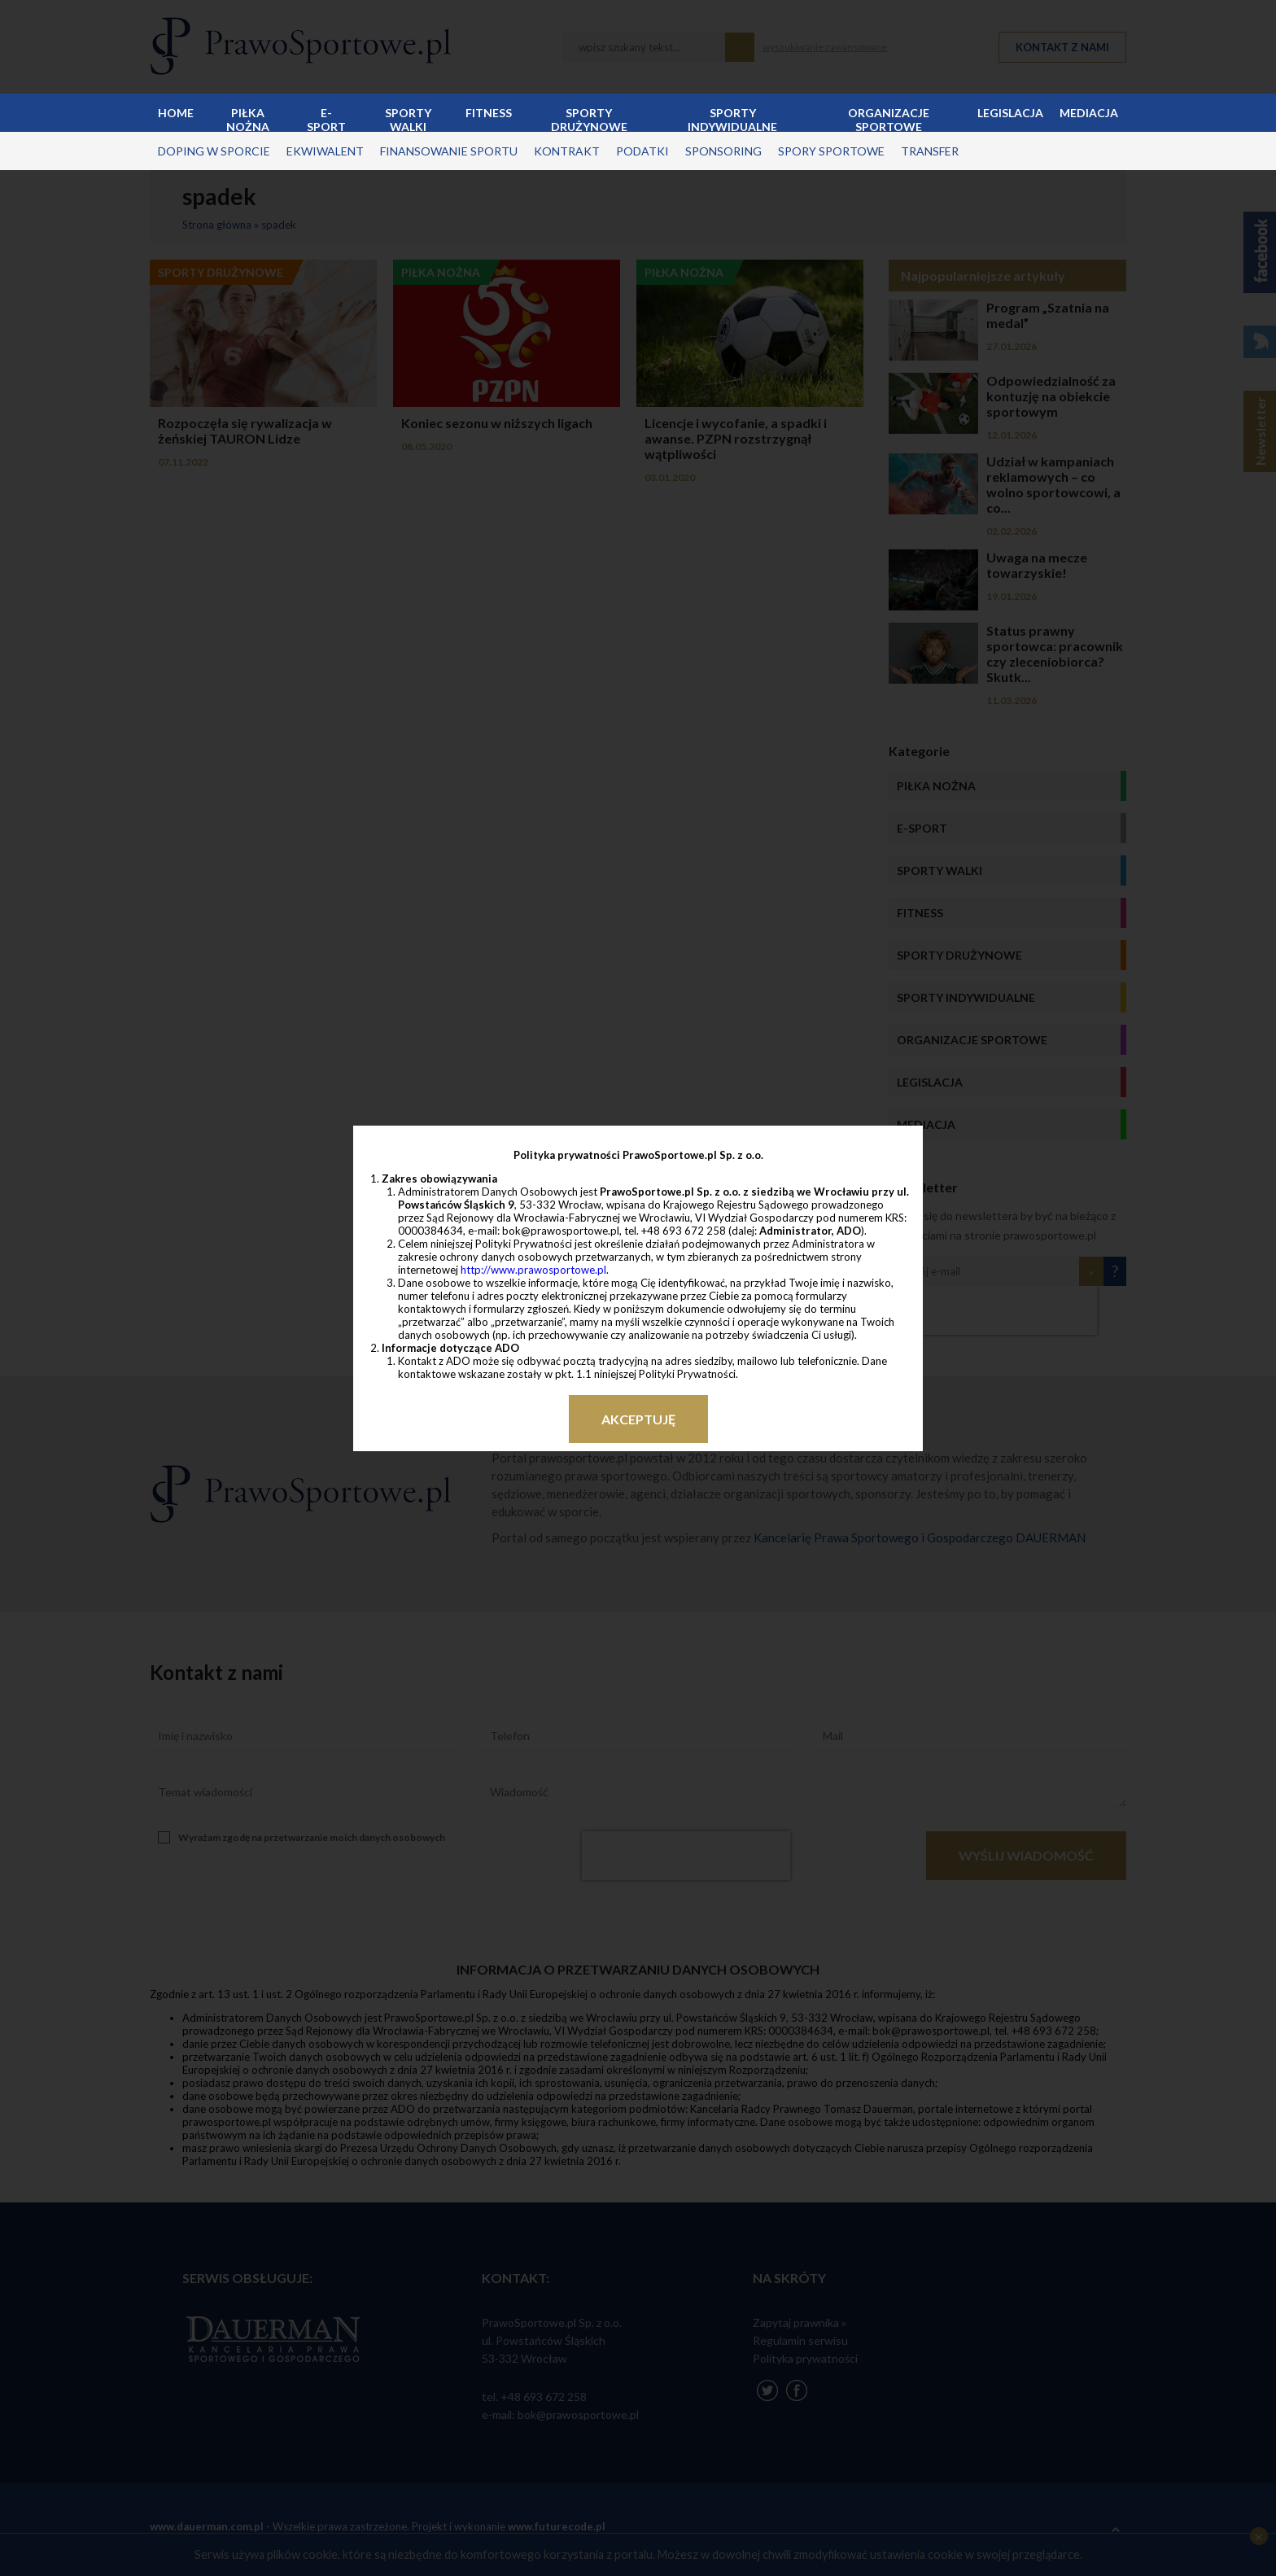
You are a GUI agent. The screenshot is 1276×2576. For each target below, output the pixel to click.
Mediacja (1089, 113)
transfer (930, 151)
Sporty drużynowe (589, 119)
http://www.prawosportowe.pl (533, 1269)
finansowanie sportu (449, 151)
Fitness (488, 113)
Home (176, 113)
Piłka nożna (247, 119)
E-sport (326, 119)
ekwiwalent (325, 151)
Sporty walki (408, 119)
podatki (642, 151)
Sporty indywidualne (732, 119)
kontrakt (567, 151)
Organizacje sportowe (888, 119)
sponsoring (723, 151)
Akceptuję (638, 1419)
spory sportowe (831, 151)
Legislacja (1010, 113)
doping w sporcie (214, 151)
